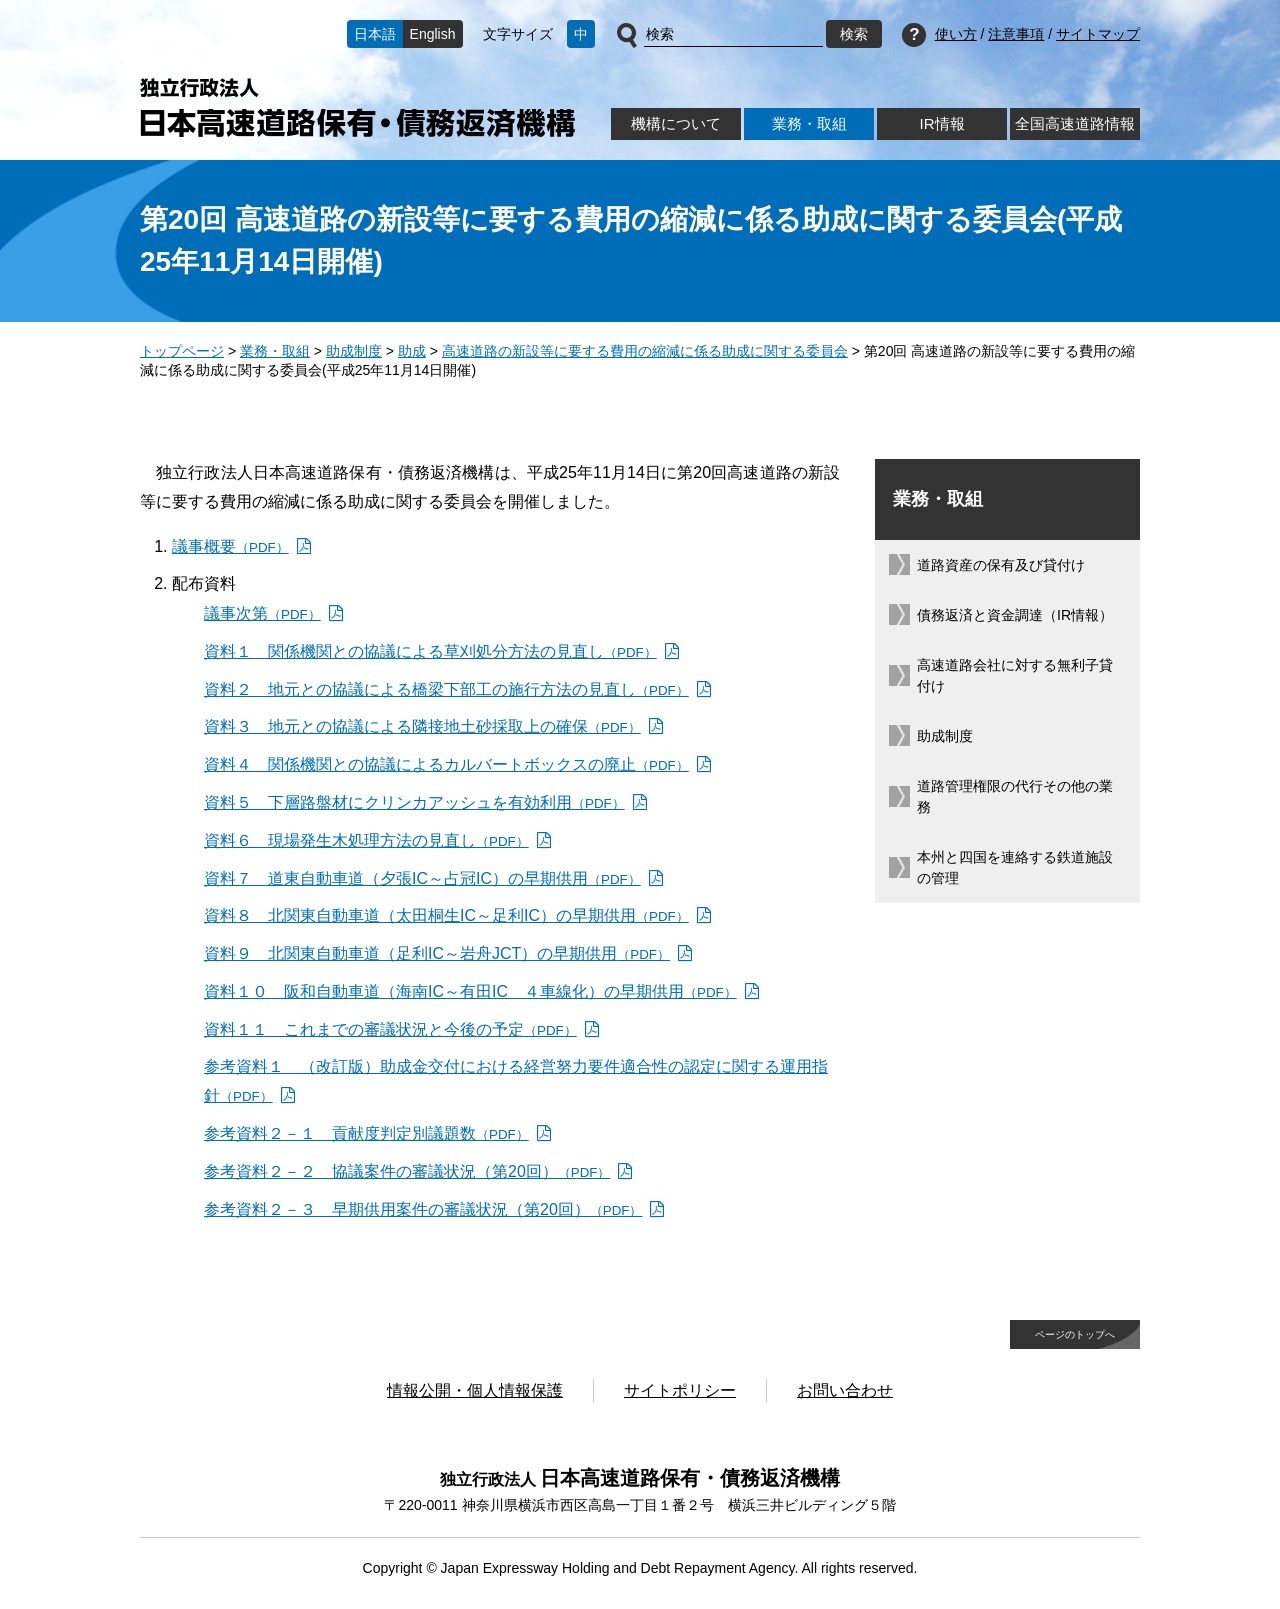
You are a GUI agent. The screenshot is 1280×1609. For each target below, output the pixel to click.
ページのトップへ (1075, 1334)
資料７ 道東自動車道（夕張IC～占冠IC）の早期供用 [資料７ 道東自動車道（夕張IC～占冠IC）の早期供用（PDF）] (422, 878)
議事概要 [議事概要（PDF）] (230, 546)
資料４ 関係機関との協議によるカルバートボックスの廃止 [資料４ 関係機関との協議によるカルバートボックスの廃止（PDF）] (446, 764)
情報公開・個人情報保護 (475, 1390)
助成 (412, 351)
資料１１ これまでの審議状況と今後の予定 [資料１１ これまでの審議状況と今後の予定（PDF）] (390, 1029)
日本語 (375, 34)
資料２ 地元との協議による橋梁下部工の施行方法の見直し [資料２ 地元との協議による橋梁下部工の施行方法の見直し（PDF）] (446, 689)
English (433, 34)
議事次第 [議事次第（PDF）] (262, 613)
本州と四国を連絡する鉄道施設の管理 (1015, 867)
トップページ (182, 351)
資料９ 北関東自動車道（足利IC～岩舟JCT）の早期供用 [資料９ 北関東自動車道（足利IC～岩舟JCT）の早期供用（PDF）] (437, 953)
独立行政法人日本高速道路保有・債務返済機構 (357, 107)
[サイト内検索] (733, 35)
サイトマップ (1098, 34)
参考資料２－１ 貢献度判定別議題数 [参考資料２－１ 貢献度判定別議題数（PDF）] (366, 1133)
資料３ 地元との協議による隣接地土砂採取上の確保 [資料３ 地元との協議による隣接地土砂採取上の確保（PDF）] (422, 726)
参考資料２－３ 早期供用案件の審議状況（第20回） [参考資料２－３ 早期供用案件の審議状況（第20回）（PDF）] (423, 1209)
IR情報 (941, 123)
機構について (676, 123)
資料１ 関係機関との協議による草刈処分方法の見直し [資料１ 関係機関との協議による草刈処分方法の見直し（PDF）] (430, 651)
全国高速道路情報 (1075, 123)
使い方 (956, 34)
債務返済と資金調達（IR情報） (1015, 615)
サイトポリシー (680, 1390)
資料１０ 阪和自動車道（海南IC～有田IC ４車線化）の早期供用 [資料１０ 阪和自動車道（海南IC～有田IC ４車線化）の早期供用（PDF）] (470, 991)
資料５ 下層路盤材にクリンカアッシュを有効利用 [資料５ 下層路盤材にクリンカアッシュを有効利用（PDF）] (414, 802)
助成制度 (354, 351)
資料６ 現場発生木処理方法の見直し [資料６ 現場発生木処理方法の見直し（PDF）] (366, 840)
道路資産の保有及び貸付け (1001, 565)
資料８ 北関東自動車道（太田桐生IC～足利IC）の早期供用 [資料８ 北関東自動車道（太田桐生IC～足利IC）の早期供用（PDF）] (446, 915)
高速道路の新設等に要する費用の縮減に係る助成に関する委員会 (645, 351)
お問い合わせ (845, 1390)
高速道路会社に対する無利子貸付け (1015, 675)
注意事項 (1016, 34)
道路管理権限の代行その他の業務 (1015, 796)
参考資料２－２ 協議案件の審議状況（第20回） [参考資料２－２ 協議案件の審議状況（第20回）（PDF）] (407, 1171)
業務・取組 (809, 123)
